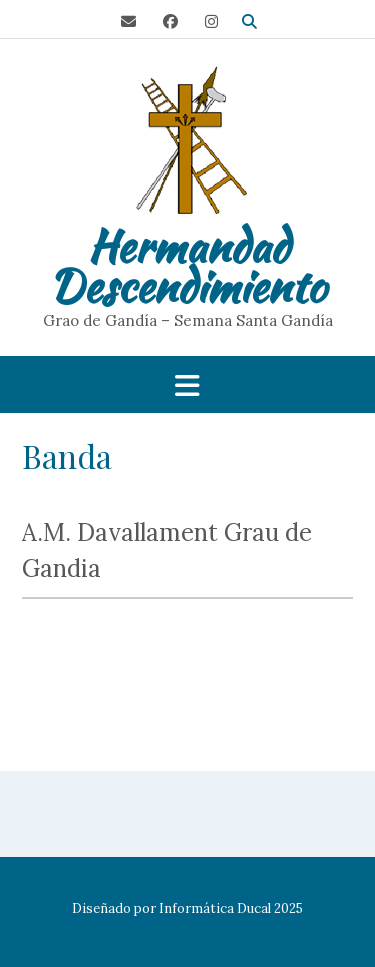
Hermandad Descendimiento (187, 266)
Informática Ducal (215, 908)
